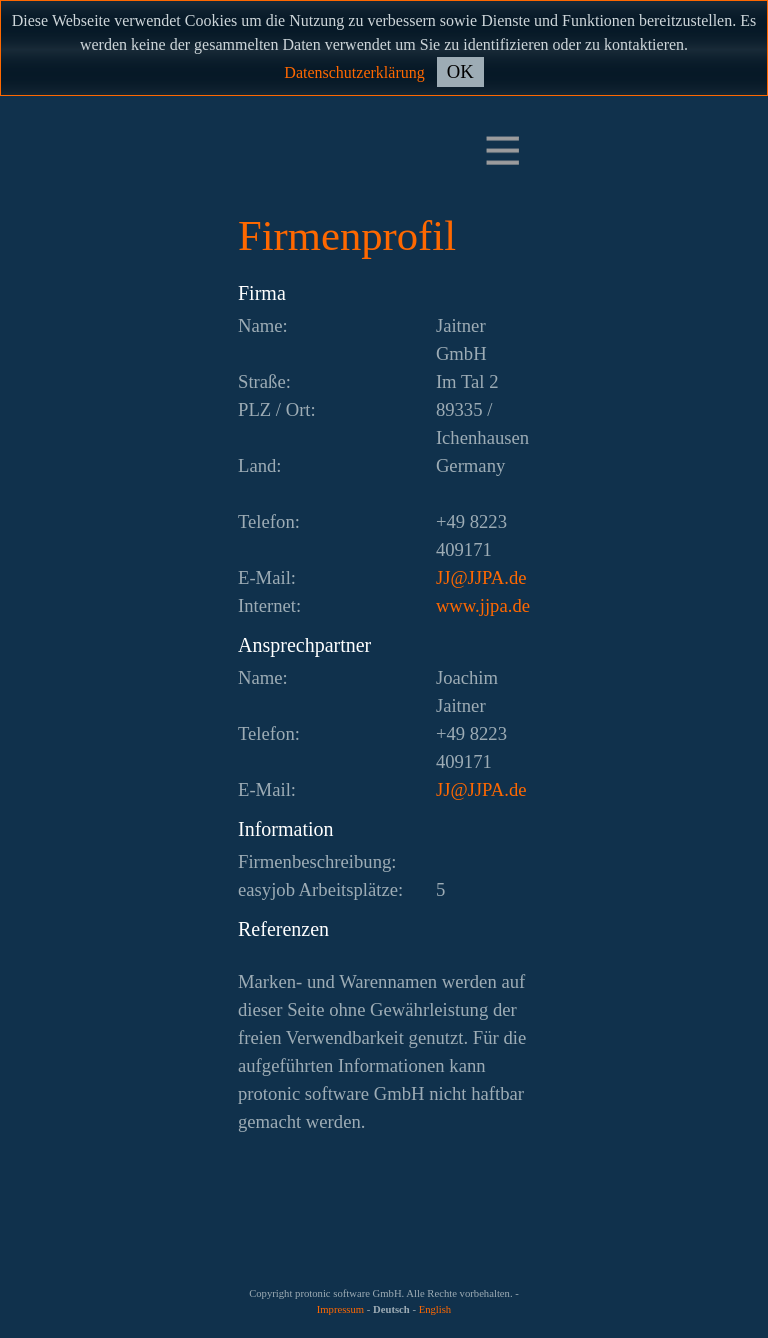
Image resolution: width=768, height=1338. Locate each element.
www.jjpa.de (483, 605)
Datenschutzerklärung (354, 72)
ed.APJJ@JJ (481, 577)
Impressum (340, 1309)
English (435, 1309)
